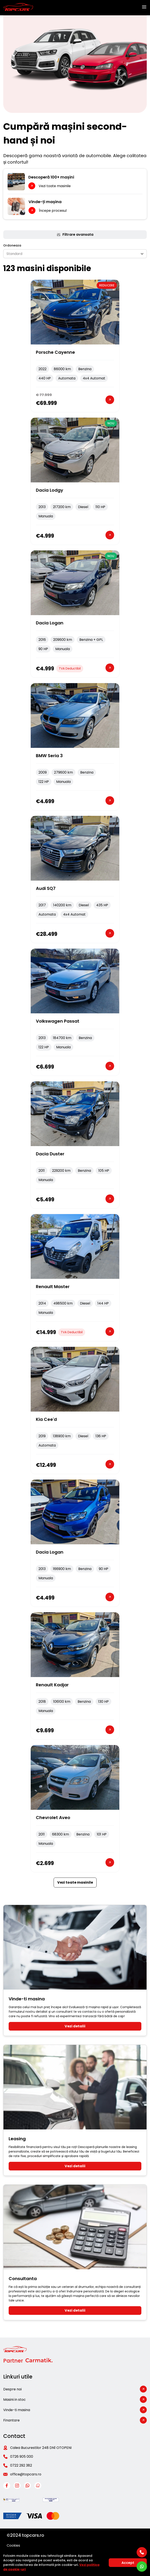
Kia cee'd (46, 1419)
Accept (127, 2562)
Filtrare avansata (75, 234)
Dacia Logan (49, 623)
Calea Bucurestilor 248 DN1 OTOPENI (41, 2447)
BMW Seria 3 (49, 756)
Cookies (13, 2545)
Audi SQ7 (46, 888)
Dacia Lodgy (49, 490)
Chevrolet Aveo (53, 1818)
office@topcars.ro (25, 2474)
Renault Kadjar (52, 1685)
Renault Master (53, 1287)
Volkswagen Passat (57, 1021)
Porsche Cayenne (55, 352)
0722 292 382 (21, 2465)
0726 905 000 (21, 2456)
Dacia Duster (50, 1154)
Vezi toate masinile (75, 1882)
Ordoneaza (12, 245)
